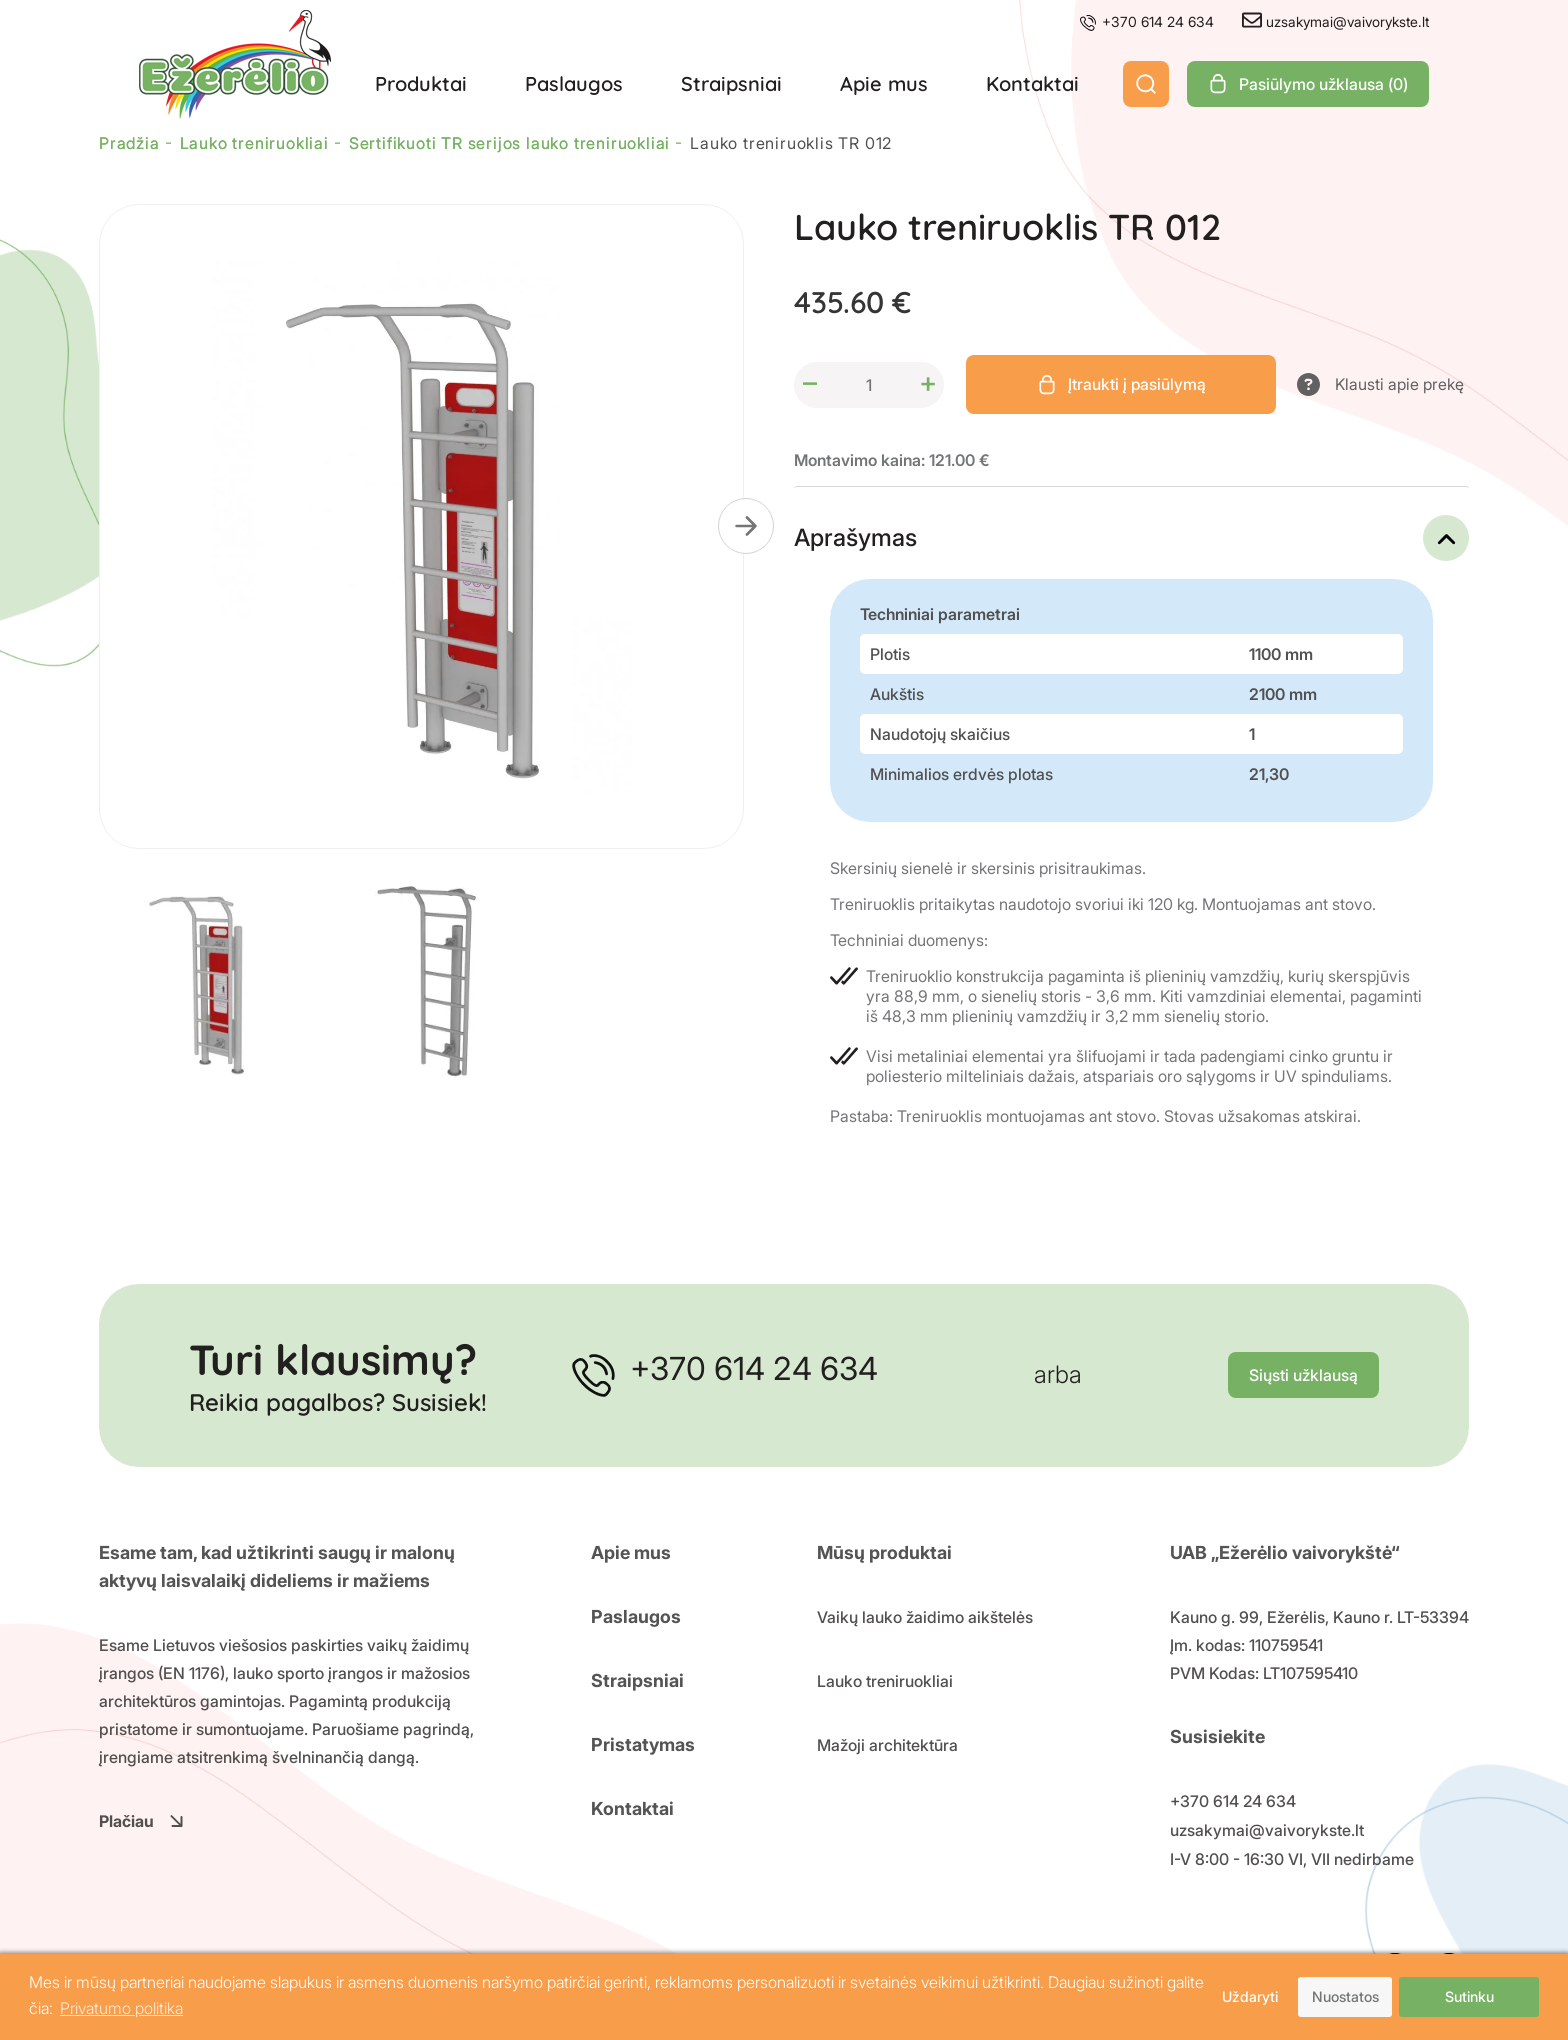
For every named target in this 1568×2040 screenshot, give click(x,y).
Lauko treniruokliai (885, 1681)
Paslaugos (574, 83)
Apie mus (884, 83)
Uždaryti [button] (1249, 1996)
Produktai (421, 83)
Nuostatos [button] (1345, 1996)
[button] (746, 526)
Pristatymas (643, 1744)
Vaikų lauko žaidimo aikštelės (925, 1617)
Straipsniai (731, 83)
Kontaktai (1032, 83)
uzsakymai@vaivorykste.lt (1335, 21)
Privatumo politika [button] (121, 2009)
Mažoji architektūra (887, 1745)
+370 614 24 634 (1146, 21)
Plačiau (141, 1821)
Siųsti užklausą (1303, 1376)
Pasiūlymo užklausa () (1308, 84)
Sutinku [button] (1469, 1996)
